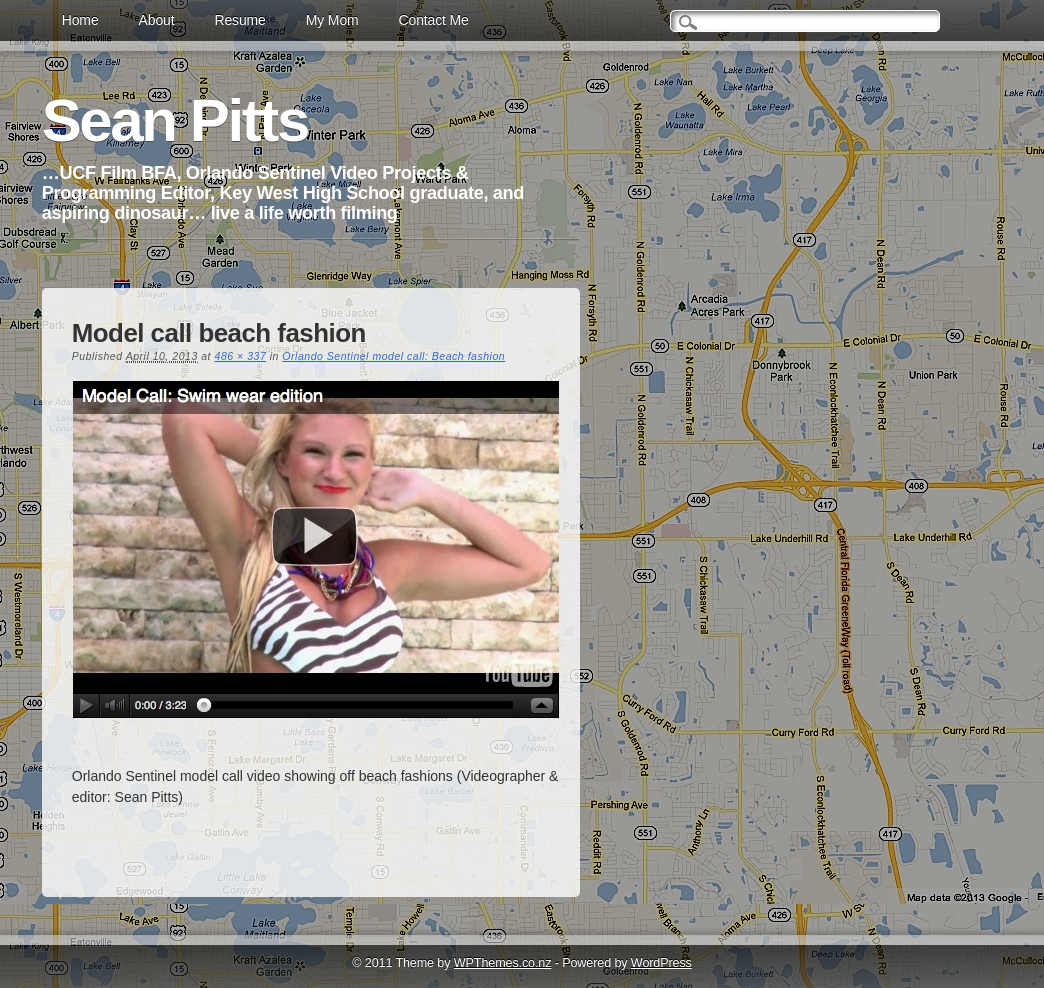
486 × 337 (241, 356)
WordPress (661, 963)
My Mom (332, 20)
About (157, 20)
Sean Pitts (175, 120)
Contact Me (434, 20)
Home (80, 20)
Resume (239, 20)
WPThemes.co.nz (503, 963)
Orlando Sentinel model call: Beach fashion (393, 356)
